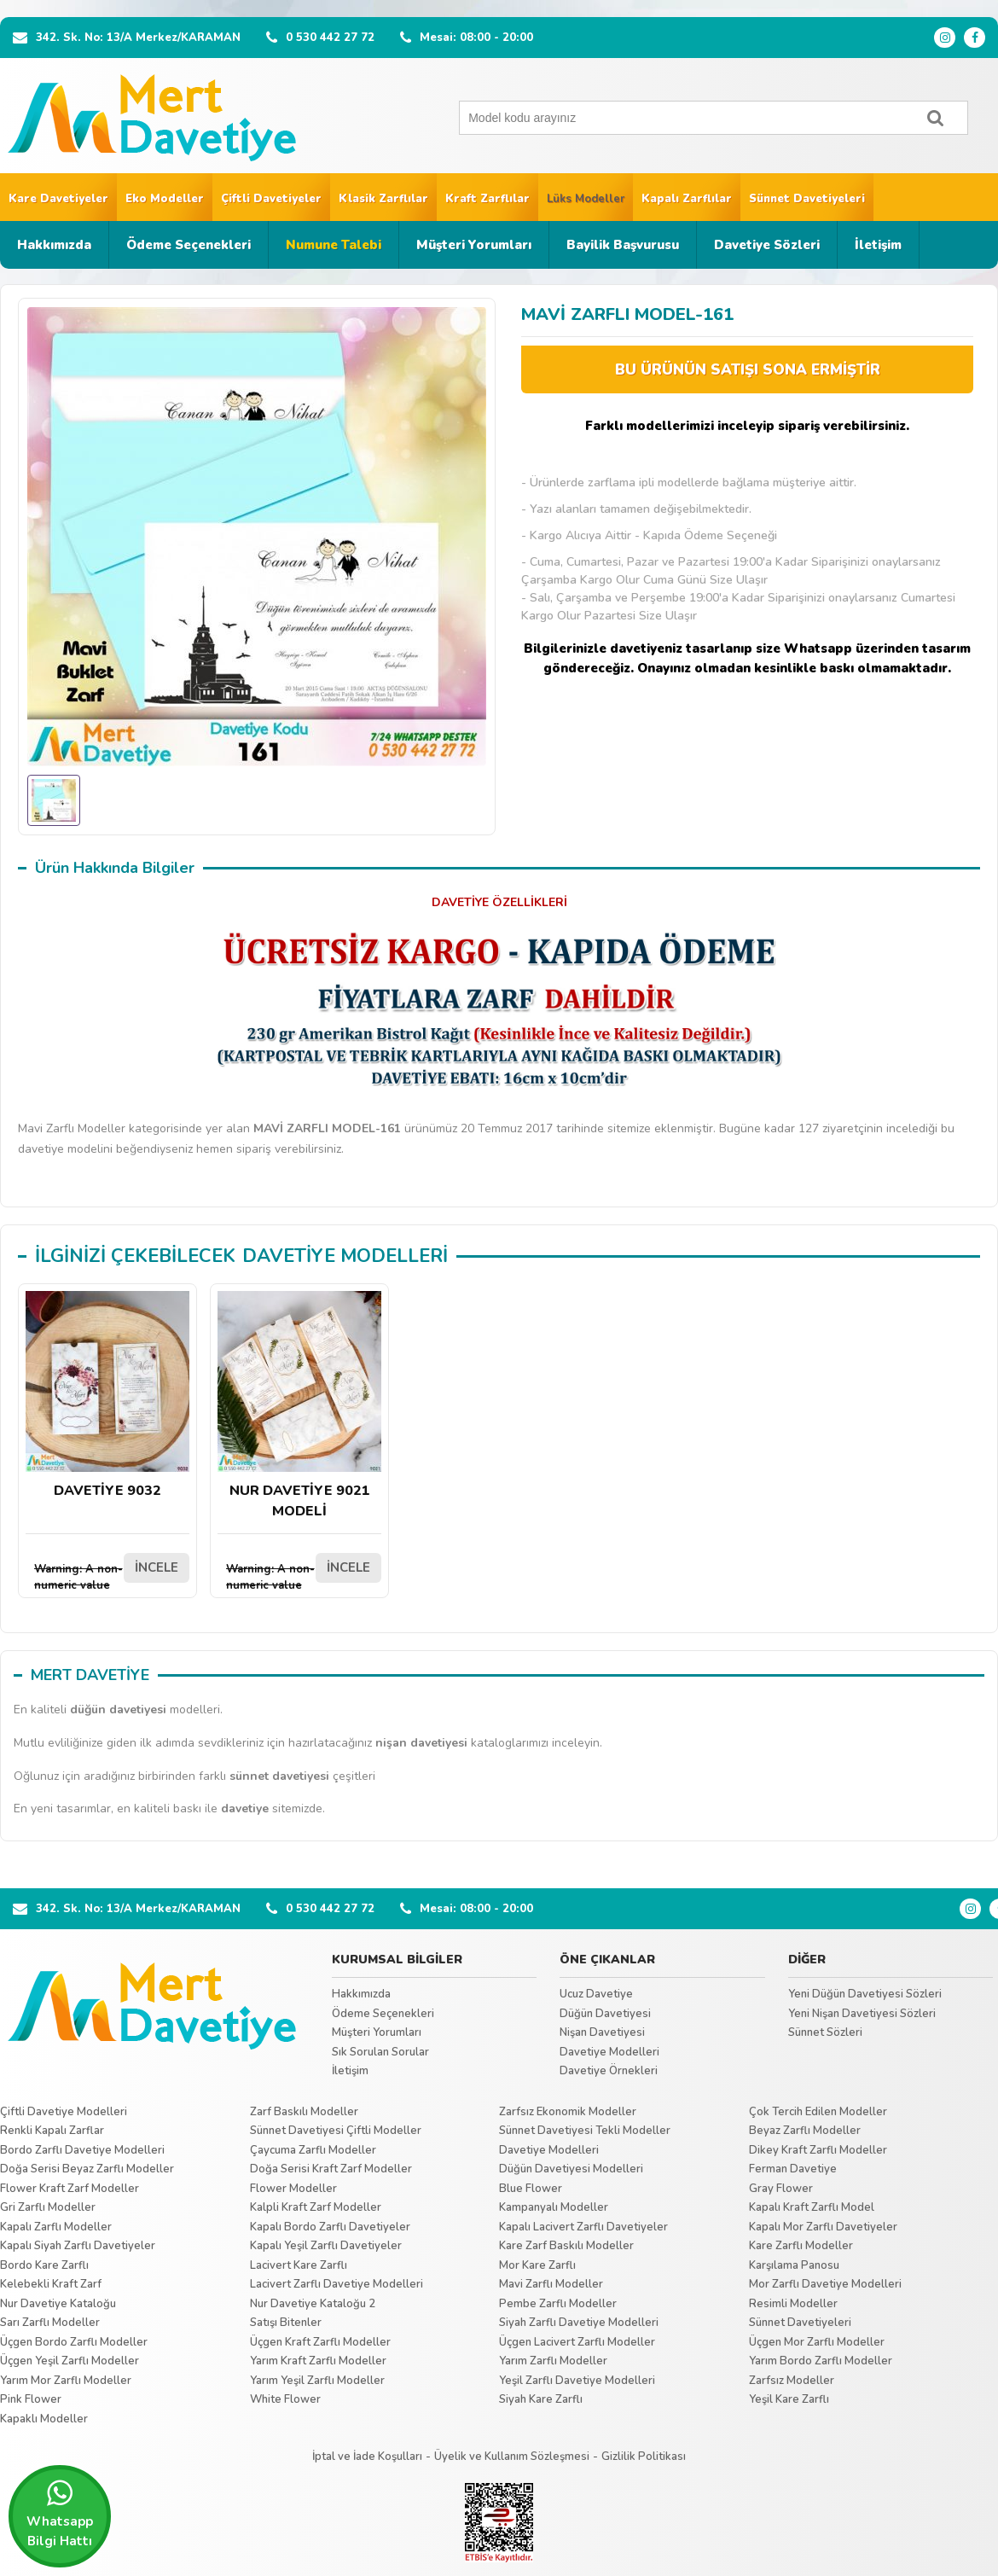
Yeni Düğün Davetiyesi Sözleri (865, 1994)
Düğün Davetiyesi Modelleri (571, 2169)
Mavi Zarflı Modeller (551, 2284)
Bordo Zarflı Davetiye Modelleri (82, 2150)
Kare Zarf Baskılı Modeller (566, 2245)
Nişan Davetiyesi (602, 2032)
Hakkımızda (54, 244)
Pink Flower (30, 2399)
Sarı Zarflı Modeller (50, 2322)
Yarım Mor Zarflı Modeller (65, 2380)
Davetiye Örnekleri (609, 2071)
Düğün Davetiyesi (605, 2013)
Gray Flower (781, 2188)
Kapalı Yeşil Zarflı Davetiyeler (326, 2245)
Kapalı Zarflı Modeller (56, 2227)
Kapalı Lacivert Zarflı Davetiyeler (583, 2227)
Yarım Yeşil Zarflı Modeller (317, 2380)
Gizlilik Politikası (643, 2456)
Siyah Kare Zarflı (541, 2399)
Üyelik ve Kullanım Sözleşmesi (511, 2456)
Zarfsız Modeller (791, 2380)
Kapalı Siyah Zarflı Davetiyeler (77, 2245)
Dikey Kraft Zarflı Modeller (818, 2150)
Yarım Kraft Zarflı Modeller (318, 2361)
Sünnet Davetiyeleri (807, 198)
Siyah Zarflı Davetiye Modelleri (579, 2322)
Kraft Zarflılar (487, 198)
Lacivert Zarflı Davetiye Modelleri (336, 2284)
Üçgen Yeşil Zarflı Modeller (69, 2361)
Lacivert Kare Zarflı (298, 2265)
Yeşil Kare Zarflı (789, 2399)
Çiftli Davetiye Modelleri (63, 2112)
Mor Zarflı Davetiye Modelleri (825, 2284)
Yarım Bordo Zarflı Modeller (820, 2361)
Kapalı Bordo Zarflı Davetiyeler (330, 2227)
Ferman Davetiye (793, 2169)
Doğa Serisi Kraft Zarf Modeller (331, 2169)
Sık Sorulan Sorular (380, 2052)
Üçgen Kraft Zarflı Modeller (320, 2342)
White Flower (285, 2399)
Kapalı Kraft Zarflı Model (811, 2207)
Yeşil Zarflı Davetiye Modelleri (577, 2380)
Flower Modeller (293, 2188)
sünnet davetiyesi (279, 1776)
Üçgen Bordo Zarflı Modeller (74, 2342)
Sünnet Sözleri (825, 2032)
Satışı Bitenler (286, 2322)
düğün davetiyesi (118, 1709)
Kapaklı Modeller (44, 2419)
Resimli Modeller (793, 2303)
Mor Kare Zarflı (537, 2265)
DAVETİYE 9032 (107, 1395)
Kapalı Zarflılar (686, 198)
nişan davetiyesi (421, 1743)
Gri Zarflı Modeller (48, 2207)
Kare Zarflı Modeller (801, 2245)
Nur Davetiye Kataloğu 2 (312, 2303)
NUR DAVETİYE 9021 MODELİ (299, 1406)
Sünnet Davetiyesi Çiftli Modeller (335, 2130)
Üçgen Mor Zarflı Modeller (817, 2342)
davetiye (245, 1808)
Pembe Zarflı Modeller (558, 2303)
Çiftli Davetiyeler (271, 198)
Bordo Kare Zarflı (44, 2265)
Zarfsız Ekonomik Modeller (567, 2112)
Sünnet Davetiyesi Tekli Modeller (584, 2130)
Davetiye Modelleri (609, 2052)
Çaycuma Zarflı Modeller (313, 2150)
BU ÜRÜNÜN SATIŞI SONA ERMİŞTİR (747, 370)
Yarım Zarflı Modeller (553, 2361)
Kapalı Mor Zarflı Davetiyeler (823, 2227)
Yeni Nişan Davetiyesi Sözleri (862, 2013)
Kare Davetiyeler (58, 198)
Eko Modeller (164, 198)
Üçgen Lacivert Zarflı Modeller (577, 2342)
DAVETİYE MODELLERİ (345, 1256)
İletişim (878, 244)
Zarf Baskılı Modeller (304, 2112)
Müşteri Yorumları (473, 244)
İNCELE (156, 1567)
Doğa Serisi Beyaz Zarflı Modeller (87, 2169)
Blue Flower (530, 2188)
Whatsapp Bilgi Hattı (59, 2514)
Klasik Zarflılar (383, 198)
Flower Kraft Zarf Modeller (69, 2188)
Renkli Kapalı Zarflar (52, 2130)
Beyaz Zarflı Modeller (805, 2130)
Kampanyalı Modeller (553, 2207)
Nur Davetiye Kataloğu (58, 2303)
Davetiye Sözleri (767, 244)
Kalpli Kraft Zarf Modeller (315, 2207)
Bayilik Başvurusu (622, 244)
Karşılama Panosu (794, 2265)
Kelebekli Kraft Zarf (51, 2284)
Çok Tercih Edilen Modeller (818, 2112)
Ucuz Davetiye (596, 1994)
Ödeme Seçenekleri (188, 244)
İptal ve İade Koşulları (367, 2456)
